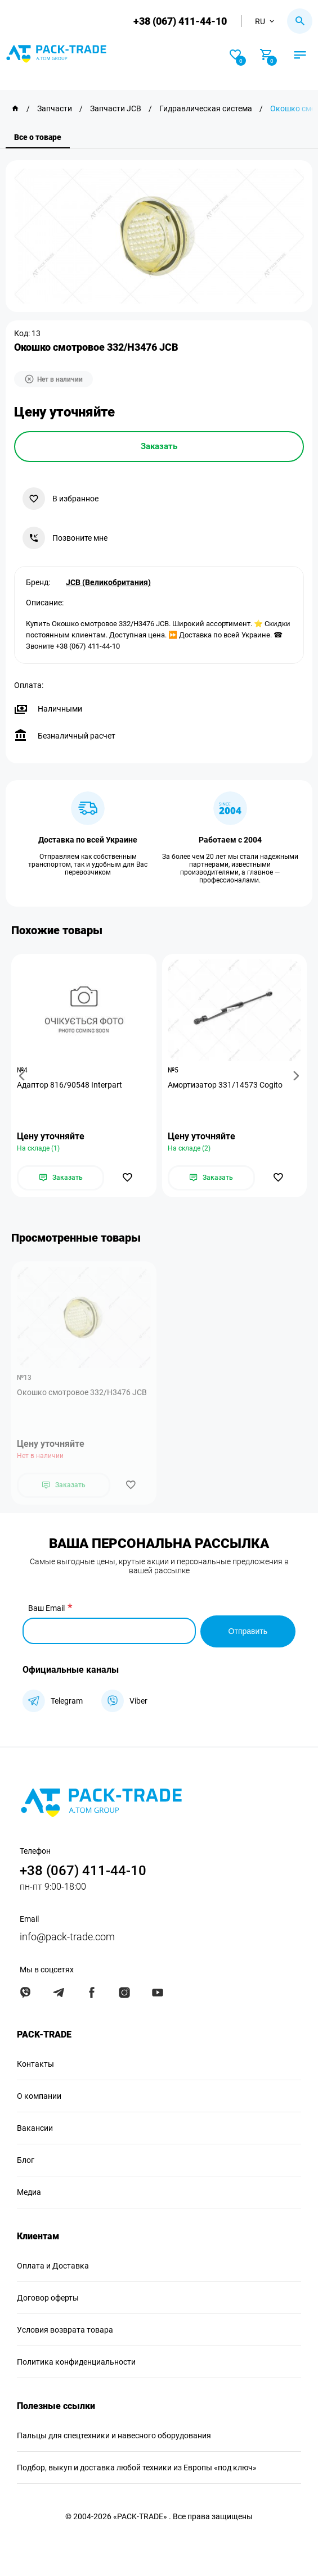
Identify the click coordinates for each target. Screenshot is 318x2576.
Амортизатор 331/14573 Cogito (225, 1084)
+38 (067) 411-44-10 (179, 21)
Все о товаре (37, 137)
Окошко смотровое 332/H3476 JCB (82, 1392)
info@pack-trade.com (67, 1935)
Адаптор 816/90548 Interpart (69, 1084)
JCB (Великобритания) (108, 582)
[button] (23, 1075)
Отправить (248, 1630)
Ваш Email (46, 1608)
